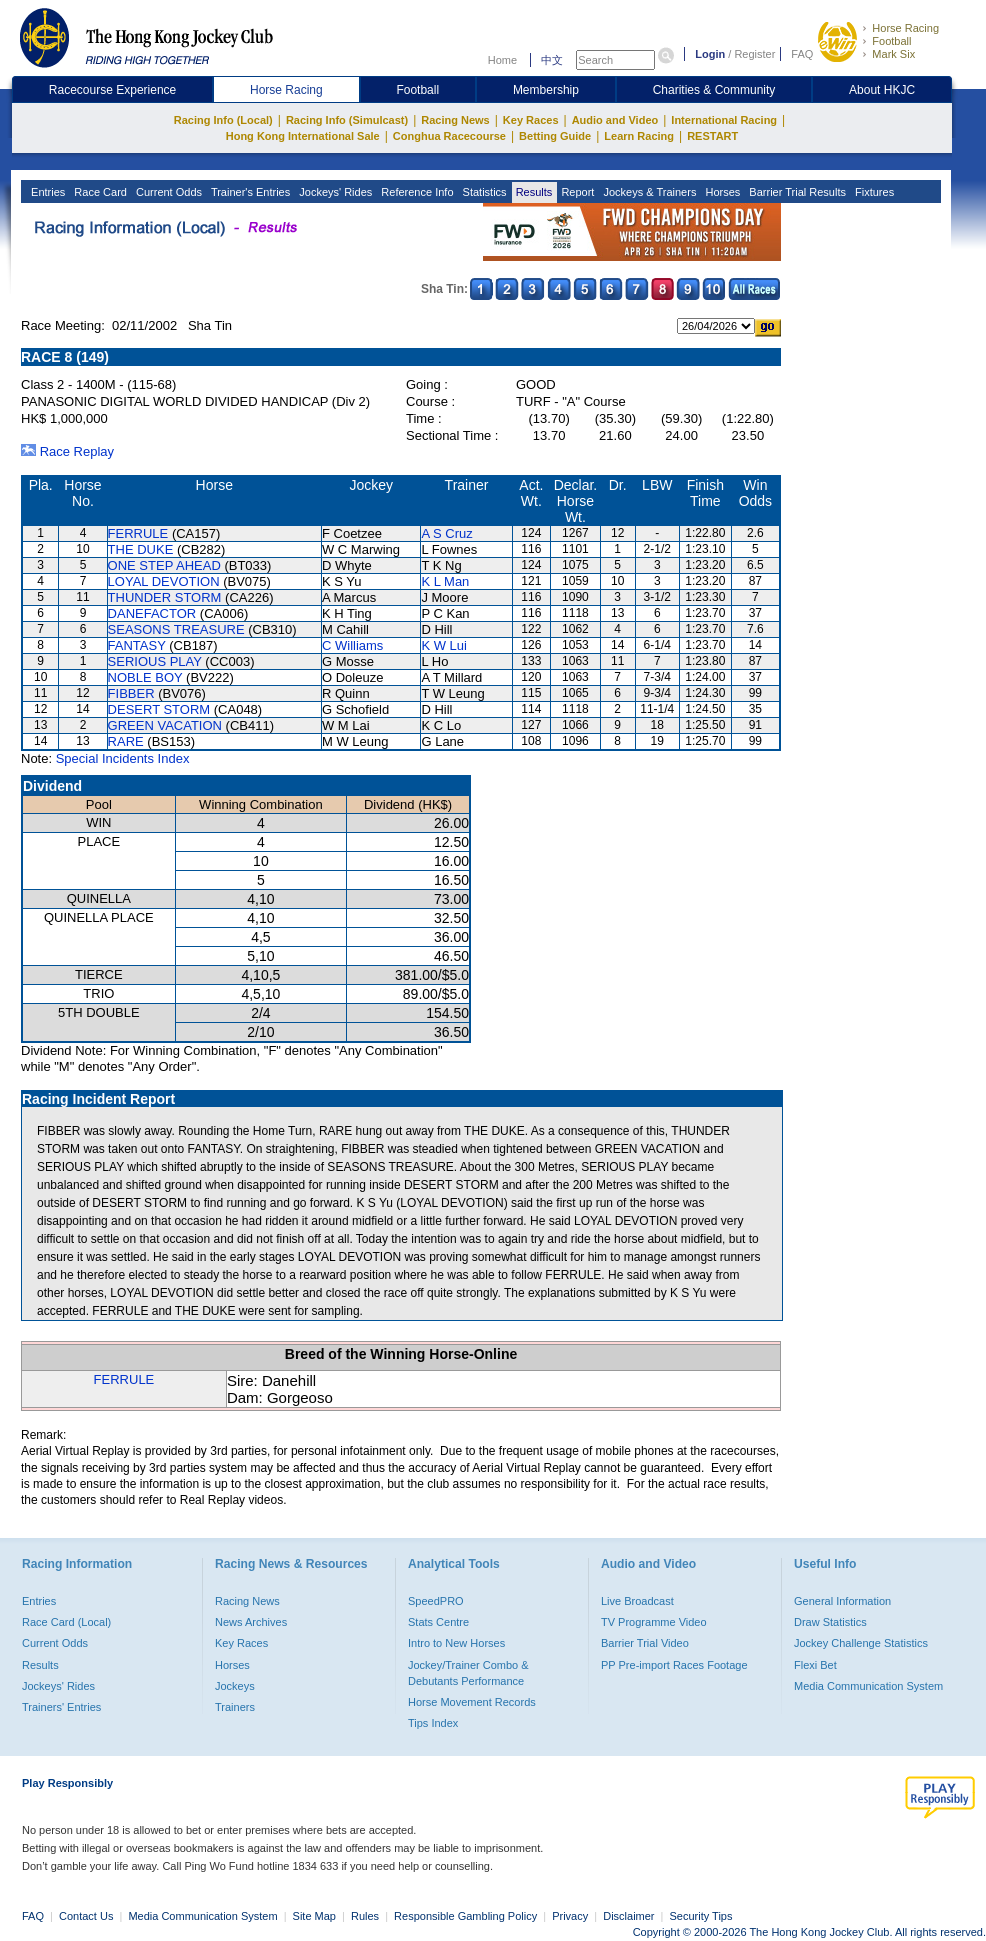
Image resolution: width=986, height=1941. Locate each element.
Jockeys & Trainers (648, 192)
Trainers (235, 1707)
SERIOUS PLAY (155, 661)
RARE (126, 741)
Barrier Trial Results (796, 192)
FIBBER (131, 693)
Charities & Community (714, 90)
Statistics (483, 192)
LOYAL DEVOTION (164, 581)
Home (502, 60)
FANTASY (137, 645)
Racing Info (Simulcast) (347, 120)
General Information (842, 1601)
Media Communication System (868, 1686)
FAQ (802, 54)
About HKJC (882, 90)
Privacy (570, 1916)
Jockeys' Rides (334, 192)
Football (891, 41)
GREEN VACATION (165, 725)
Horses (721, 192)
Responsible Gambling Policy (465, 1916)
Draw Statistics (830, 1622)
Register (754, 54)
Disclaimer (628, 1916)
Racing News (455, 120)
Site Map (314, 1916)
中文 (552, 60)
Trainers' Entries (61, 1707)
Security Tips (701, 1916)
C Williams (352, 645)
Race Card (99, 192)
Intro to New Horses (456, 1643)
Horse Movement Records (472, 1702)
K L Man (445, 581)
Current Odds (167, 192)
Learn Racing (639, 136)
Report (576, 192)
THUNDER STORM (165, 597)
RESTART (712, 136)
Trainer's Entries (249, 192)
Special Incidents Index (123, 758)
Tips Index (433, 1723)
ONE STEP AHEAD (164, 565)
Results (533, 192)
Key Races (531, 120)
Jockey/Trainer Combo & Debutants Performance (468, 1673)
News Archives (251, 1622)
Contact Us (86, 1916)
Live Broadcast (637, 1601)
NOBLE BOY (145, 677)
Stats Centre (438, 1622)
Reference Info (415, 192)
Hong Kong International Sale (303, 136)
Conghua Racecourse (449, 136)
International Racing (724, 120)
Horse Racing (905, 28)
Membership (546, 90)
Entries (46, 192)
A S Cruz (446, 533)
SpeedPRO (436, 1601)
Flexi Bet (815, 1665)
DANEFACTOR (152, 613)
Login (710, 54)
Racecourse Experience (112, 90)
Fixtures (873, 192)
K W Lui (444, 645)
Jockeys (235, 1686)
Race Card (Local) (66, 1622)
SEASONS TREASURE (176, 629)
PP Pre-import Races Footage (674, 1665)
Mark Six (893, 54)
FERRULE (138, 533)
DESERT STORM (159, 709)
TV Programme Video (654, 1622)
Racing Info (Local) (223, 120)
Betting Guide (555, 136)
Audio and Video (615, 120)
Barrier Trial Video (645, 1643)
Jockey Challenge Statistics (861, 1643)
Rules (366, 1916)
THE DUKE (141, 549)
